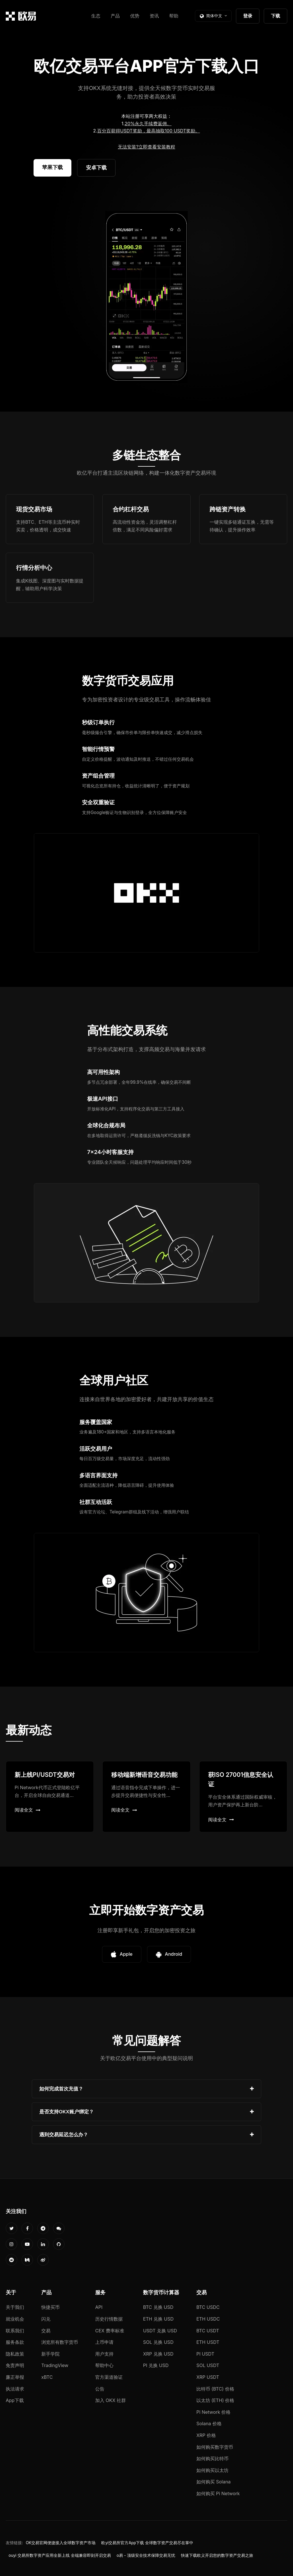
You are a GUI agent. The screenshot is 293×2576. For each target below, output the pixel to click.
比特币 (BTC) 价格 (215, 2389)
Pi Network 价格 (213, 2412)
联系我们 (15, 2331)
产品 (115, 16)
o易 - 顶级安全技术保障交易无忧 (146, 2555)
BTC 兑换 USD (158, 2307)
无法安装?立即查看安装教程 (146, 147)
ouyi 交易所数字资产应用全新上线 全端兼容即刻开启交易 (60, 2555)
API (99, 2307)
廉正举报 (15, 2377)
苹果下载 (52, 167)
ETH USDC (208, 2319)
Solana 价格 (209, 2423)
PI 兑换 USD (156, 2365)
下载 (275, 16)
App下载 (15, 2400)
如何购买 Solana (213, 2482)
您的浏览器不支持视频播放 (146, 297)
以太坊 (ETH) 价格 (215, 2400)
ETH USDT (207, 2342)
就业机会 (15, 2319)
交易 (45, 2331)
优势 (134, 16)
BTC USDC (208, 2307)
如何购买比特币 (212, 2458)
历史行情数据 (109, 2319)
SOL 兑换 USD (158, 2342)
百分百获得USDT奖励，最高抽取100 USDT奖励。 (148, 131)
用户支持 (104, 2354)
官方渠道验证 (109, 2377)
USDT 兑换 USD (160, 2331)
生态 (95, 16)
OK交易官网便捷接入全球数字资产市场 (61, 2542)
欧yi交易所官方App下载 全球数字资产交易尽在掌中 (147, 2542)
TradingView (54, 2365)
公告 (99, 2389)
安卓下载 (96, 168)
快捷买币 (50, 2307)
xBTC (47, 2377)
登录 (247, 16)
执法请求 (15, 2389)
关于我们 (15, 2307)
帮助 (173, 16)
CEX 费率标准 (109, 2331)
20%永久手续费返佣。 (148, 123)
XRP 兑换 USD (158, 2354)
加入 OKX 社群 (110, 2400)
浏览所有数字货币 (59, 2342)
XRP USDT (207, 2377)
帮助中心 (104, 2365)
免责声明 (15, 2365)
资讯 (154, 16)
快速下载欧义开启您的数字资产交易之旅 (217, 2555)
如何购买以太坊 (212, 2470)
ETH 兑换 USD (158, 2319)
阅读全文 (27, 1810)
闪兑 (45, 2319)
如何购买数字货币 (214, 2447)
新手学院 (50, 2354)
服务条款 (15, 2342)
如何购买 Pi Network (218, 2493)
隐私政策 (15, 2354)
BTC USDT (207, 2331)
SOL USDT (207, 2365)
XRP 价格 (206, 2435)
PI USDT (205, 2354)
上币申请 (104, 2342)
